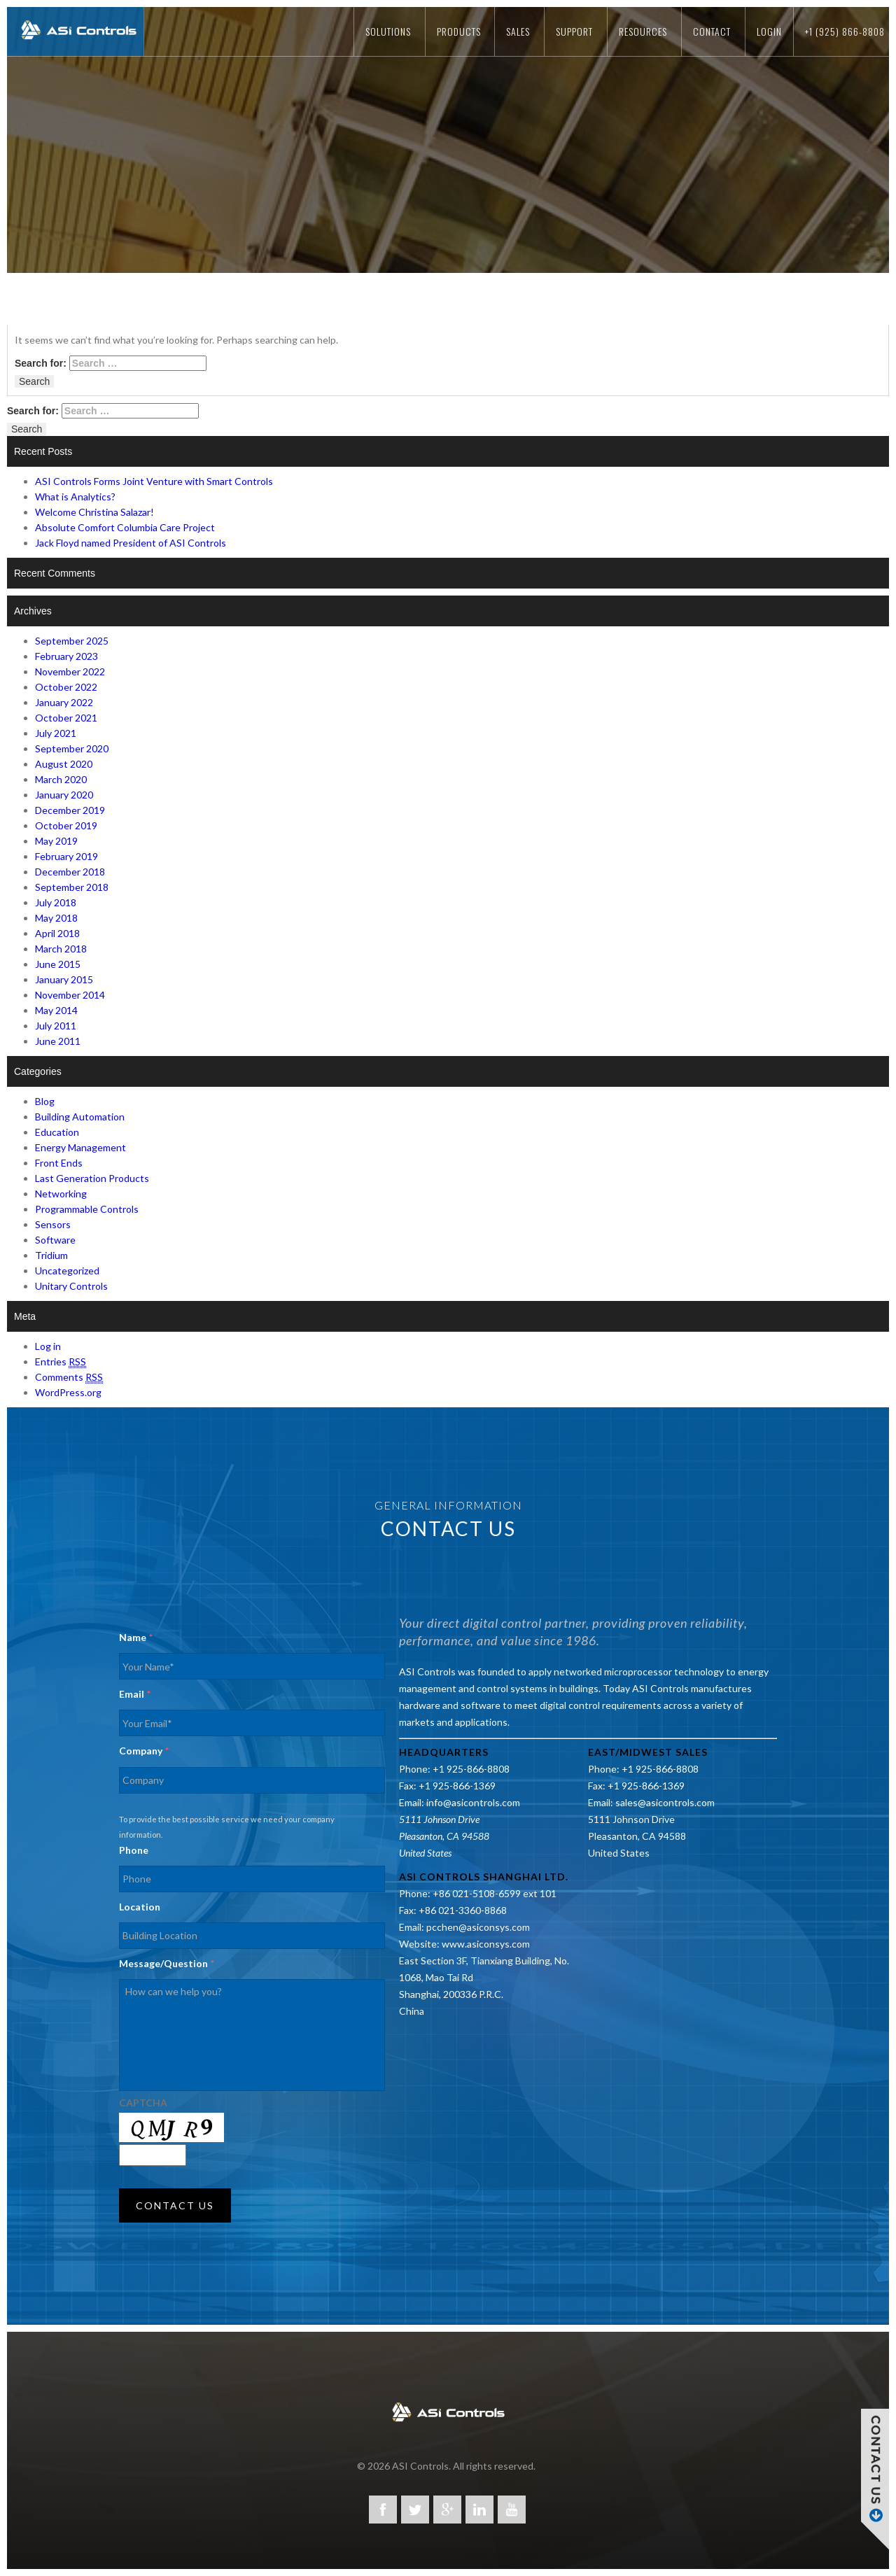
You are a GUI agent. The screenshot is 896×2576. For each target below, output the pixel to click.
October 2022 (66, 687)
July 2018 (55, 902)
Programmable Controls (87, 1209)
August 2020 (63, 764)
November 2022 (70, 671)
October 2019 (66, 825)
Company (144, 1751)
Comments (69, 1377)
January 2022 (64, 702)
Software (55, 1240)
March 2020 (61, 779)
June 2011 (57, 1041)
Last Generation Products (92, 1178)
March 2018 (61, 949)
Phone (133, 1850)
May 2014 (56, 1010)
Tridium (51, 1255)
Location (139, 1907)
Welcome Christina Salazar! (94, 512)
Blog (45, 1101)
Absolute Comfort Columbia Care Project (125, 527)
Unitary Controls (71, 1286)
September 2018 (71, 887)
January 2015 (64, 979)
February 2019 (66, 856)
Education (57, 1132)
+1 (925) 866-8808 (845, 31)
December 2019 (70, 810)
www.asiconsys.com (486, 1944)
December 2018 (70, 872)
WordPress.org (68, 1392)
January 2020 (64, 795)
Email (134, 1694)
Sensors (53, 1224)
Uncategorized (67, 1270)
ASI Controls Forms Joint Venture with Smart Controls (154, 481)
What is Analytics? (75, 496)
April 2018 (57, 933)
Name (136, 1637)
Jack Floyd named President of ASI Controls (130, 543)
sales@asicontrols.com (665, 1802)
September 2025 (71, 641)
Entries (60, 1362)
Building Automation (80, 1116)
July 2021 (55, 733)
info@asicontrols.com (473, 1802)
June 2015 (57, 964)
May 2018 (56, 918)
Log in (48, 1346)
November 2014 (70, 995)
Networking (61, 1193)
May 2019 (56, 841)
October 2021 (66, 718)
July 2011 (55, 1026)
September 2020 (71, 748)
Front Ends (59, 1163)
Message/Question (166, 1963)
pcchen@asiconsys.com (478, 1927)
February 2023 (66, 656)
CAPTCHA (143, 2103)
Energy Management (80, 1147)
